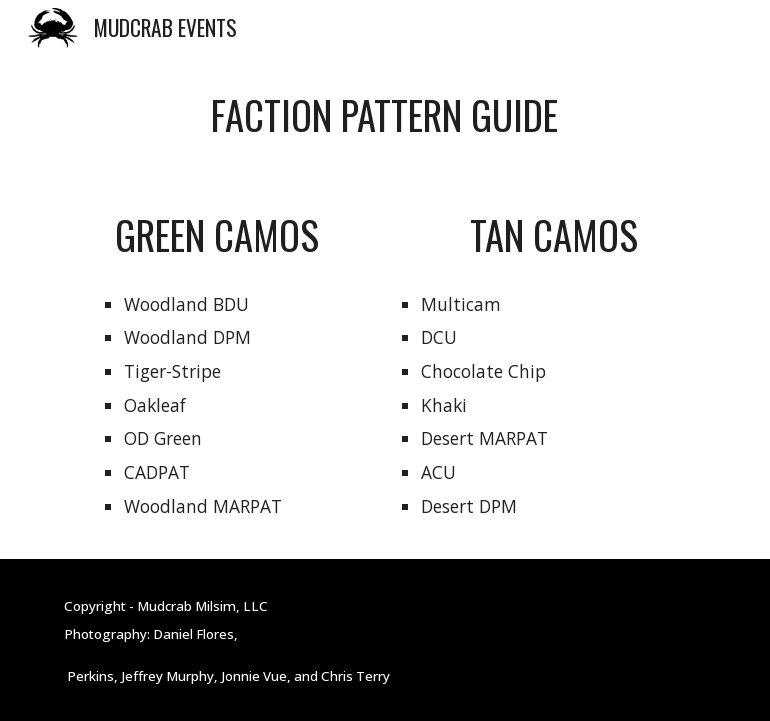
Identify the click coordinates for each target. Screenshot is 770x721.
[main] (385, 115)
